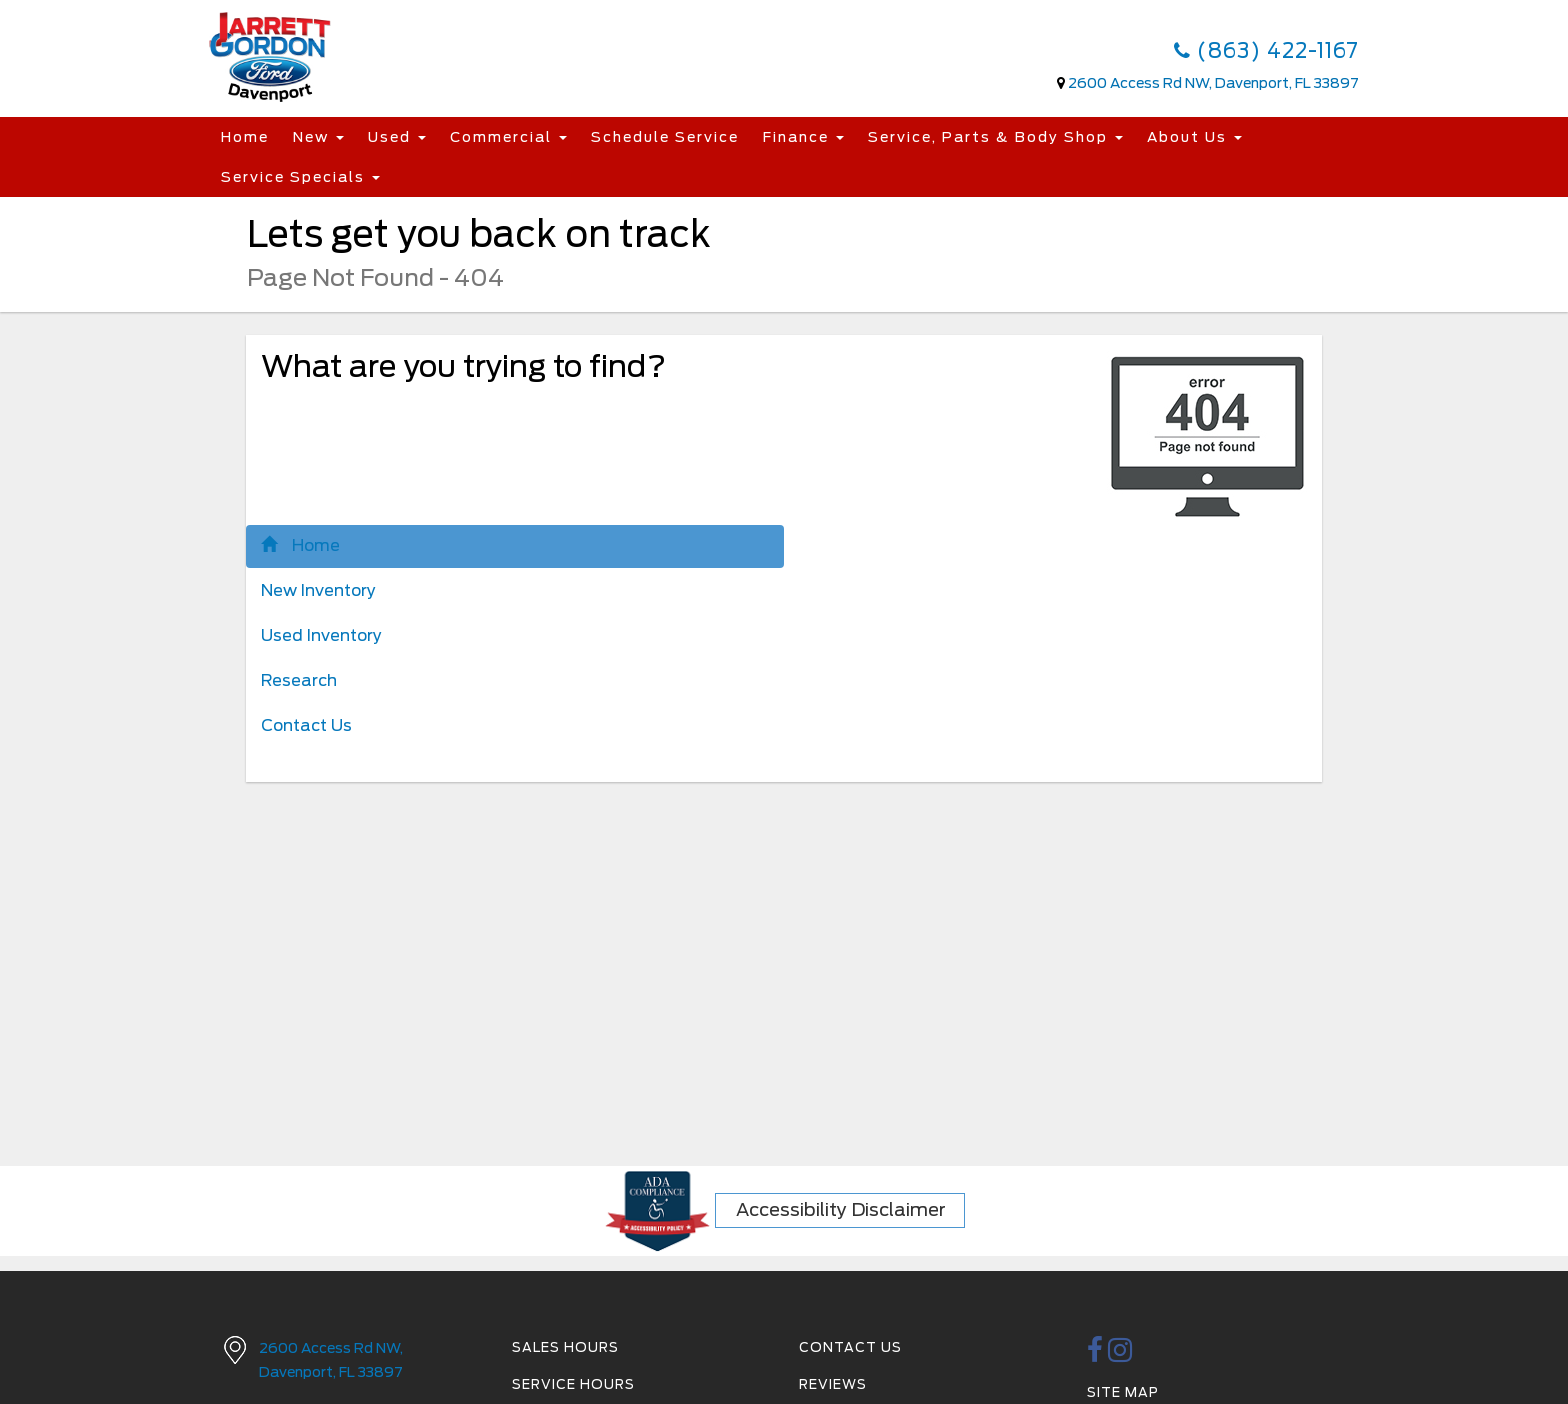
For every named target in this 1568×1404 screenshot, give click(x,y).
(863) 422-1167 (1266, 51)
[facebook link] (1095, 1355)
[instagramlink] (1120, 1355)
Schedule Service (665, 137)
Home (245, 137)
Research (299, 680)
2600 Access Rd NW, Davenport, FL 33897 (1213, 83)
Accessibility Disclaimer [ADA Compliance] (841, 1209)
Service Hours (573, 1384)
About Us (1194, 137)
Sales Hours (565, 1347)
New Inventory (318, 590)
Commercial (508, 137)
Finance (803, 137)
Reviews (833, 1384)
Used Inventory (321, 635)
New (318, 137)
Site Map (1123, 1392)
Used (397, 137)
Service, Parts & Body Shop (995, 137)
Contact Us (306, 725)
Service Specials (300, 177)
